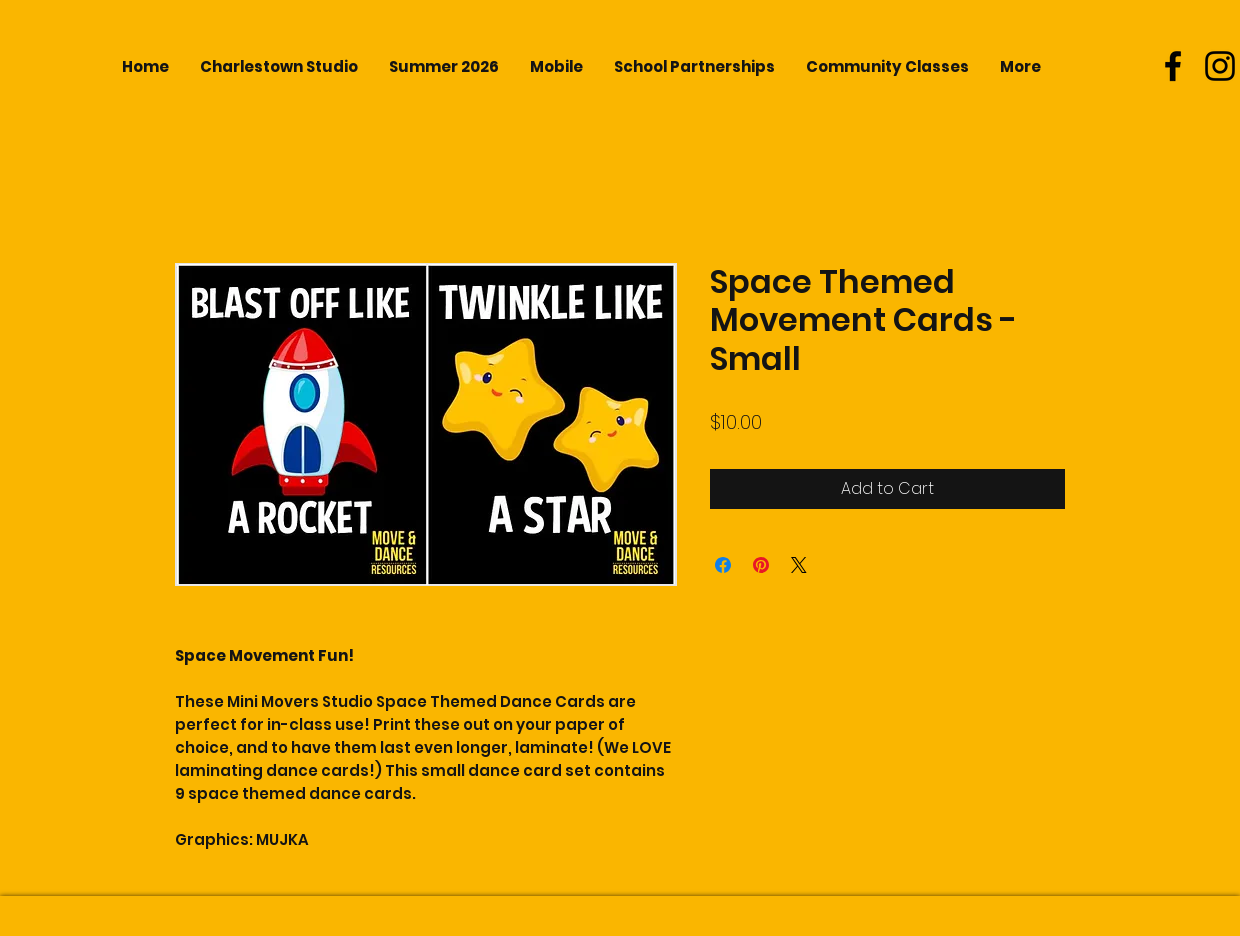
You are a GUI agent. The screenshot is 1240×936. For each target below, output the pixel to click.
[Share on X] (799, 565)
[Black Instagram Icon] (1220, 66)
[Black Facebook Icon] (1173, 66)
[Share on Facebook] (723, 565)
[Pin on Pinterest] (761, 565)
